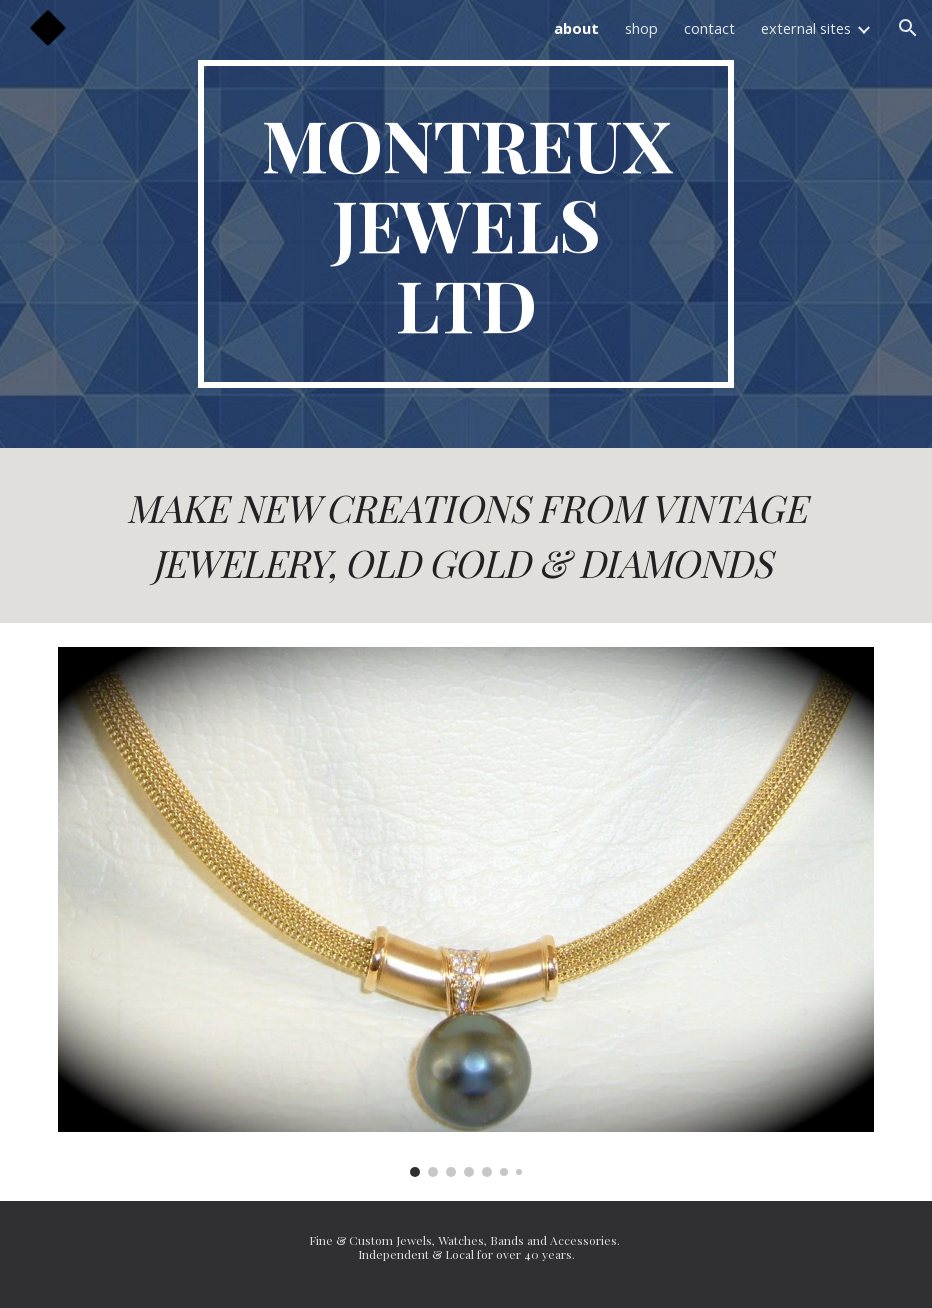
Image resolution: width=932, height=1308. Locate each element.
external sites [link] (806, 28)
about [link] (576, 28)
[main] (466, 224)
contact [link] (709, 28)
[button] (908, 28)
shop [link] (641, 28)
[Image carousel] (465, 911)
